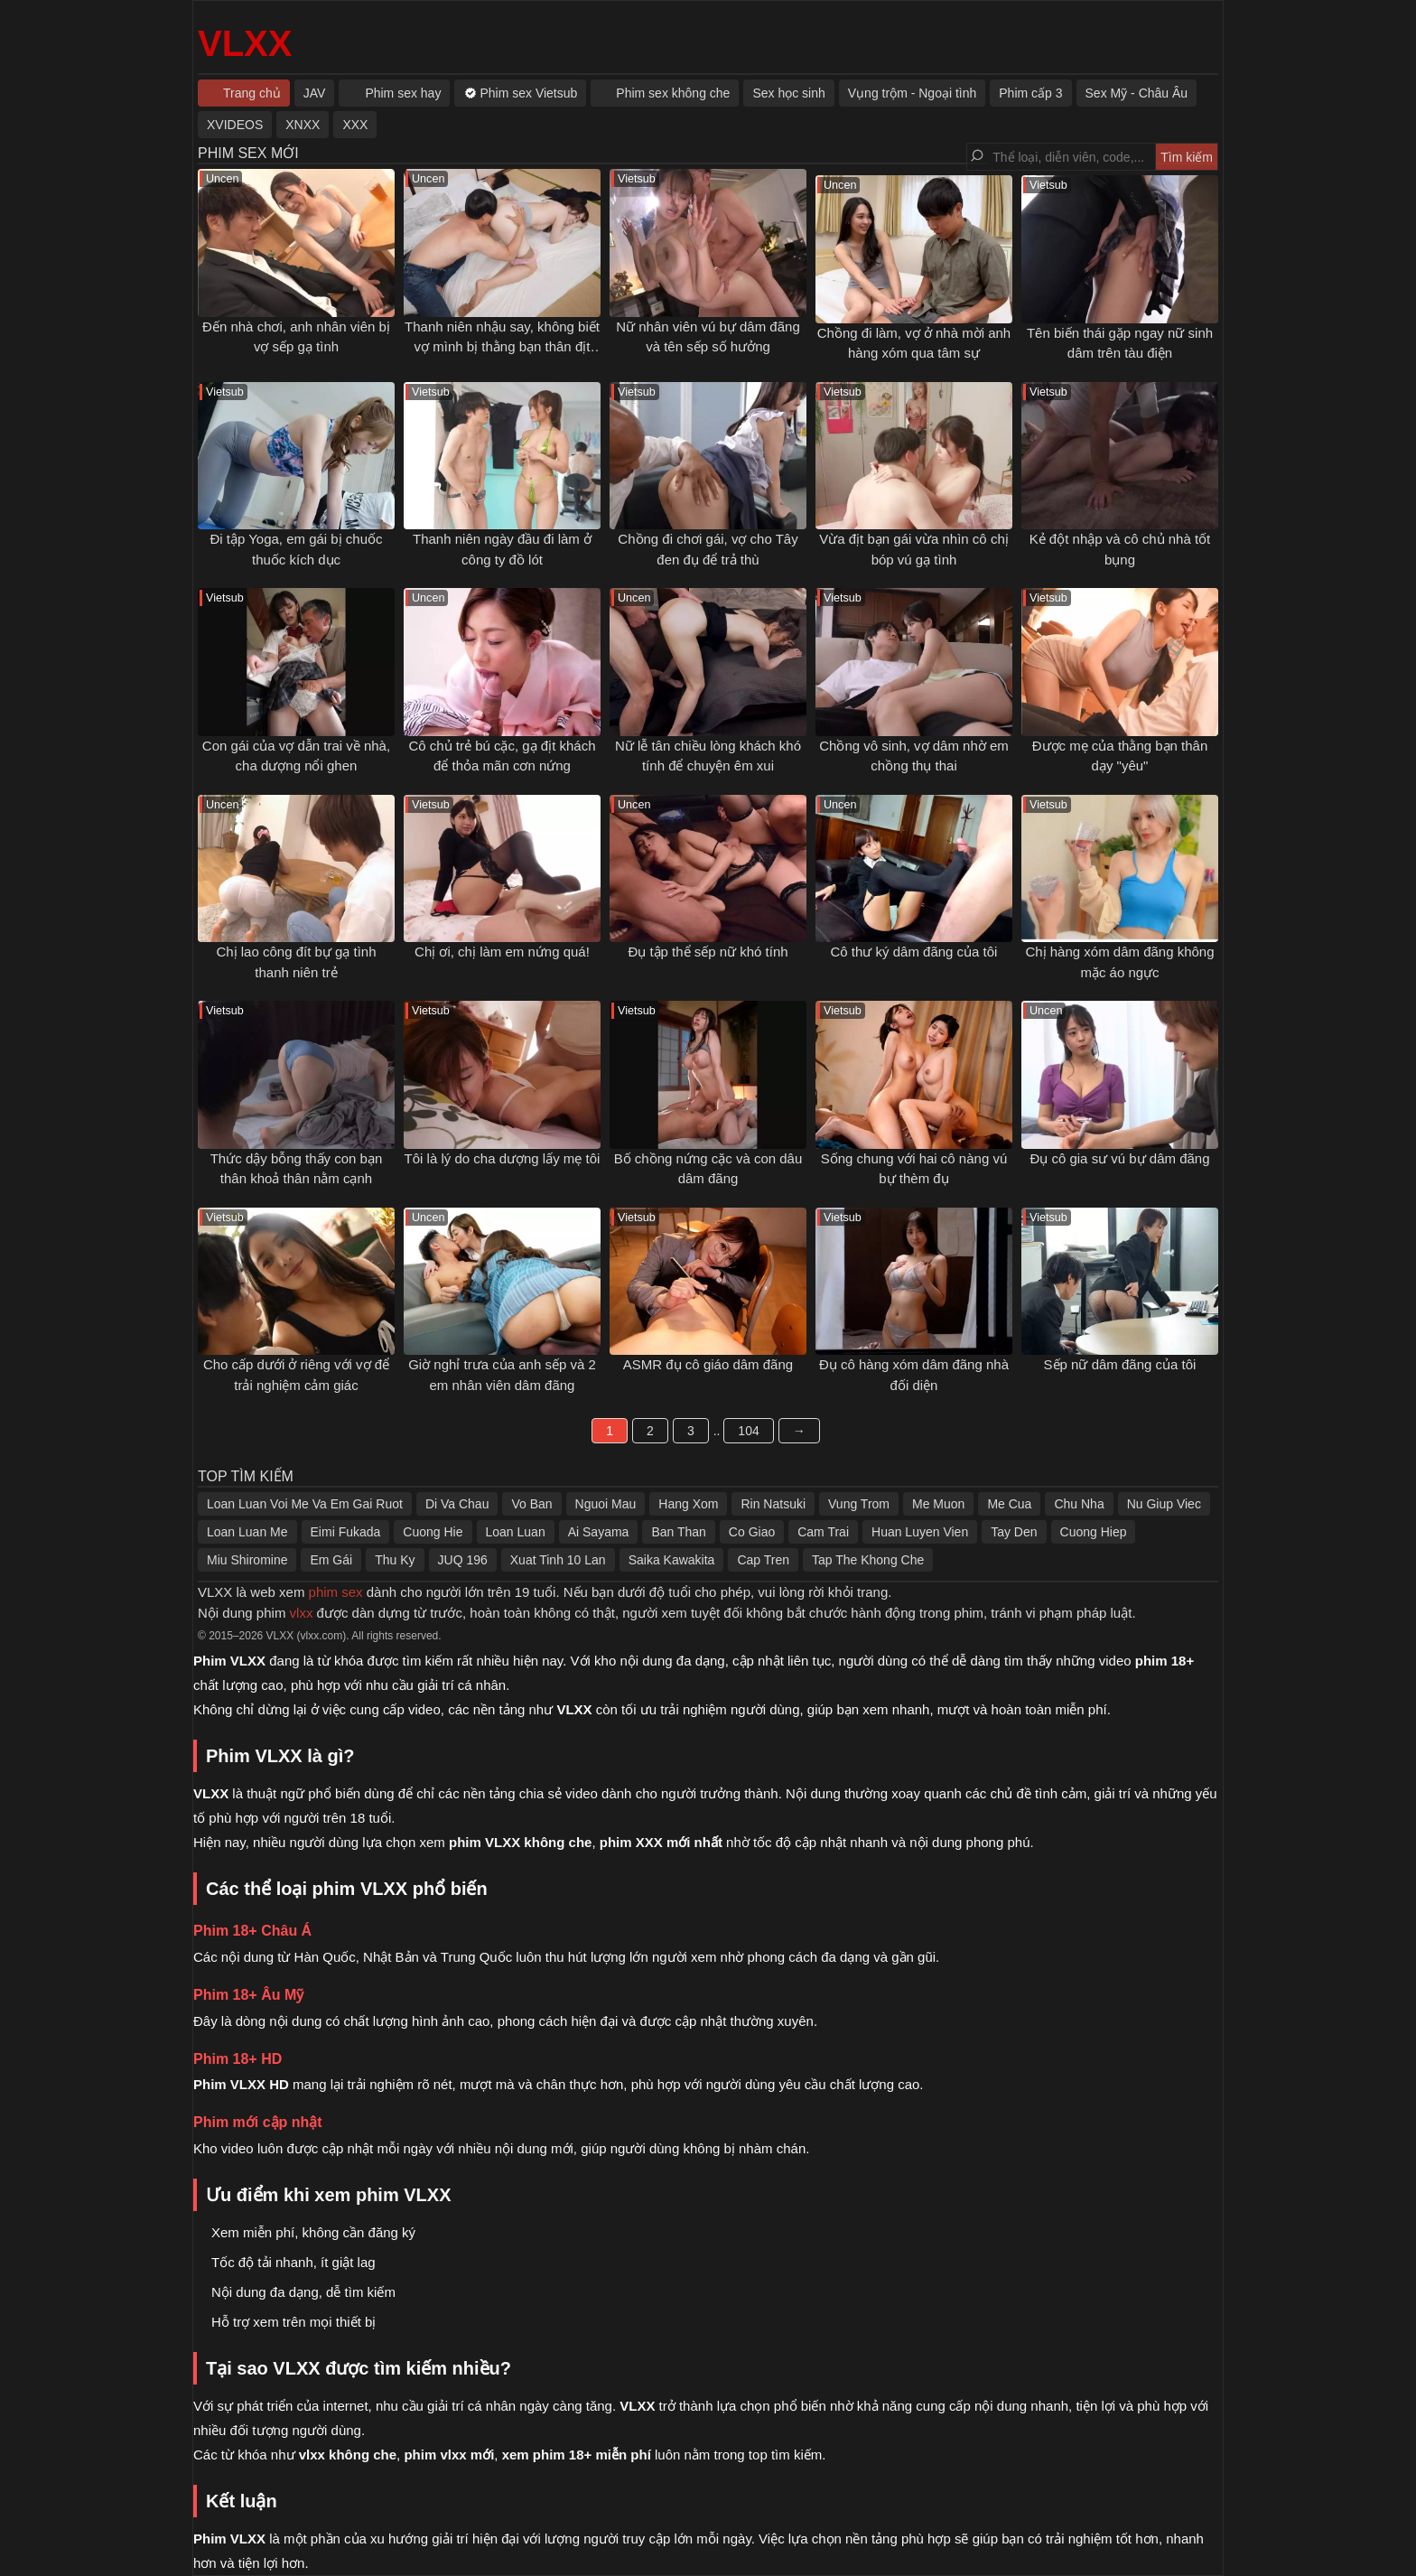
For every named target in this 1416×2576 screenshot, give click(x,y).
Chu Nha (1079, 1504)
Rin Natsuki (773, 1504)
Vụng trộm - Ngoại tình (912, 93)
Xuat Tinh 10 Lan (558, 1560)
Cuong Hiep (1093, 1532)
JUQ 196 (463, 1560)
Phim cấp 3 (1030, 93)
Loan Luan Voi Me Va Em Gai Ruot (305, 1504)
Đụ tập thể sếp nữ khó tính (707, 951)
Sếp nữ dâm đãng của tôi (1120, 1364)
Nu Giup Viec (1164, 1504)
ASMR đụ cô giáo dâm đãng (708, 1364)
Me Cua (1009, 1504)
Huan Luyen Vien (919, 1532)
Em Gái (331, 1560)
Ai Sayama (598, 1532)
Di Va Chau (457, 1504)
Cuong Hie (432, 1532)
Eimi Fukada (346, 1532)
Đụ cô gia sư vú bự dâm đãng (1119, 1158)
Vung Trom (859, 1504)
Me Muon (938, 1504)
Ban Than (678, 1532)
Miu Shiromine (247, 1560)
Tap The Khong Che (868, 1560)
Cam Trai (823, 1532)
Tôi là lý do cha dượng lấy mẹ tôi (503, 1158)
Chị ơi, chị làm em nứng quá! (502, 951)
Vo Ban (531, 1504)
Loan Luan (515, 1532)
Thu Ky (395, 1560)
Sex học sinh (788, 93)
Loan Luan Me (247, 1532)
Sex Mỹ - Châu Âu (1136, 93)
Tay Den (1014, 1532)
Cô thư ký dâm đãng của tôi (914, 951)
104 (748, 1430)
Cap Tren (763, 1560)
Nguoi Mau (606, 1504)
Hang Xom (688, 1504)
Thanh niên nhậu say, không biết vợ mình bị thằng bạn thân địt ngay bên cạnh (502, 347)
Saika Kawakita (672, 1560)
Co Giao (752, 1532)
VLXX (245, 43)
